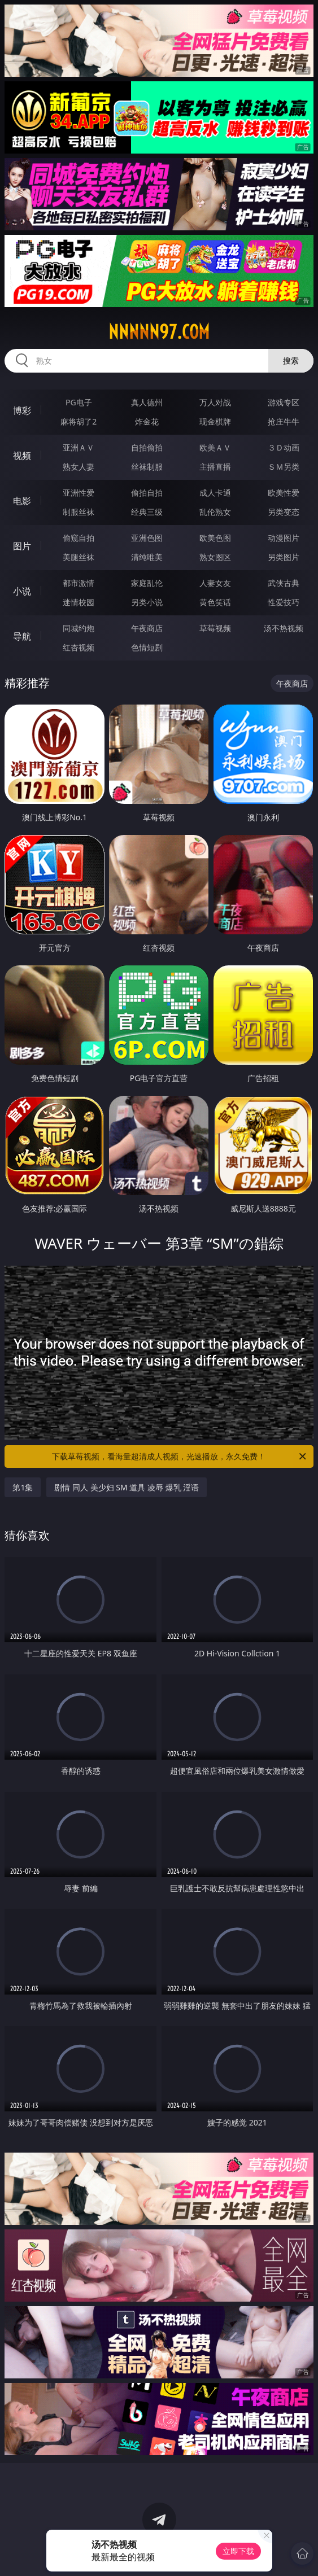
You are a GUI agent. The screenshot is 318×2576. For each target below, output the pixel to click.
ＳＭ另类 (283, 466)
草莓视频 (215, 628)
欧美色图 (215, 537)
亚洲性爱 (78, 492)
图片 (22, 546)
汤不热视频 (283, 628)
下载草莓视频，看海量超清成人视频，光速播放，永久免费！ (179, 1456)
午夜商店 (147, 628)
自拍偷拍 (147, 447)
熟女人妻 (78, 466)
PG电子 (79, 402)
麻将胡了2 (78, 421)
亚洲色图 (147, 537)
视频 (22, 455)
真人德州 (147, 402)
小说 (22, 591)
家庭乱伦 (147, 583)
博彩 (22, 410)
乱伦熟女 (215, 511)
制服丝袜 (78, 511)
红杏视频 (78, 647)
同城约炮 (78, 628)
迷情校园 (78, 602)
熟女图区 (215, 557)
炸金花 (147, 421)
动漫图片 (283, 537)
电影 (22, 501)
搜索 (291, 360)
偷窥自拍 (78, 537)
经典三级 (147, 511)
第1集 (22, 1487)
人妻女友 (215, 583)
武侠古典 (283, 583)
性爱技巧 (283, 602)
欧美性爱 (283, 492)
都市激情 (78, 583)
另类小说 (147, 602)
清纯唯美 (147, 557)
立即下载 (238, 2551)
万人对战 (215, 402)
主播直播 (215, 466)
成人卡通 (215, 492)
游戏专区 (283, 402)
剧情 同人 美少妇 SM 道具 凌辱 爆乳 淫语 (126, 1487)
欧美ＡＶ (215, 447)
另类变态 (283, 511)
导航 (22, 636)
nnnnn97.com (159, 332)
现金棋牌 (215, 421)
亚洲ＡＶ (78, 447)
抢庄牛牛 (283, 421)
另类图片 (283, 557)
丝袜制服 (147, 466)
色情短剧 (147, 647)
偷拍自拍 (147, 492)
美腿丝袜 (78, 557)
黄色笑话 (215, 602)
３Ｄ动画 (283, 447)
